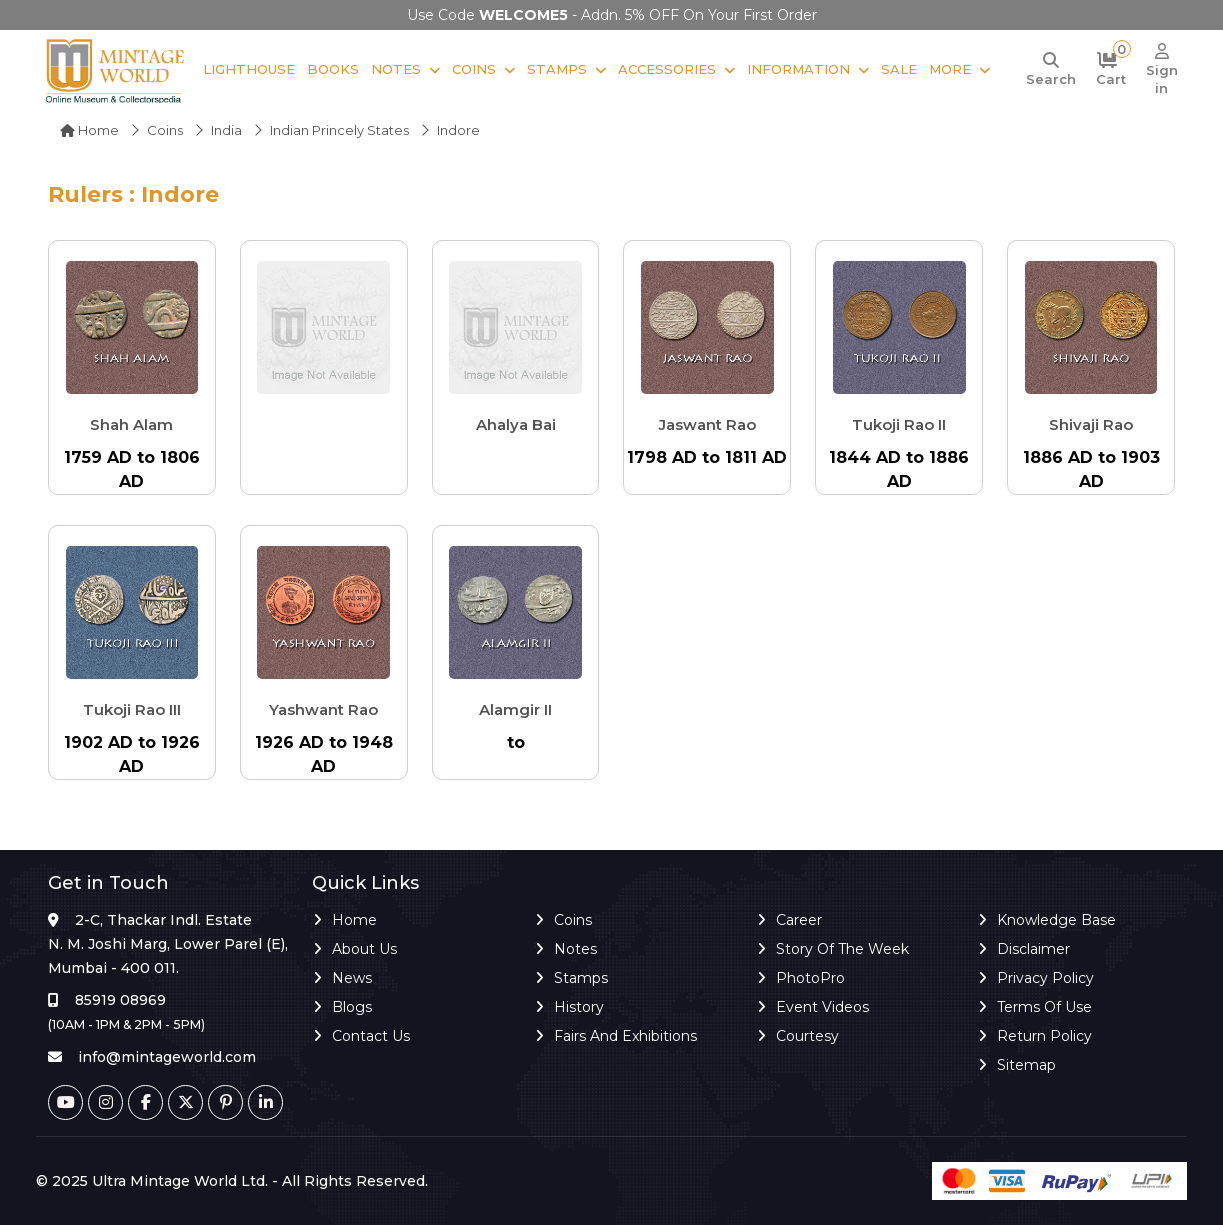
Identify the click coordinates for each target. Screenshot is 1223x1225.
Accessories (664, 69)
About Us (364, 949)
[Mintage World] (116, 70)
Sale (896, 69)
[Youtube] (65, 1102)
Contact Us (371, 1036)
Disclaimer (1033, 949)
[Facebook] (145, 1102)
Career (799, 920)
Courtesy (807, 1036)
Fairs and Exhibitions (625, 1036)
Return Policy (1044, 1036)
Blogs (352, 1007)
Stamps (554, 69)
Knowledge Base (1056, 920)
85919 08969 (120, 1000)
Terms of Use (1044, 1007)
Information (795, 69)
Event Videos (822, 1007)
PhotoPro (810, 978)
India (226, 130)
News (352, 978)
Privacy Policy (1045, 978)
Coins (471, 69)
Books (330, 69)
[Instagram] (105, 1102)
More (947, 69)
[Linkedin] (265, 1102)
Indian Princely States (339, 130)
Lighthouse (246, 69)
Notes (393, 69)
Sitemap (1026, 1065)
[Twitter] (185, 1102)
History (579, 1007)
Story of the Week (842, 949)
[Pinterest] (225, 1102)
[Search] (1048, 70)
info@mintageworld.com (167, 1057)
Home (89, 130)
